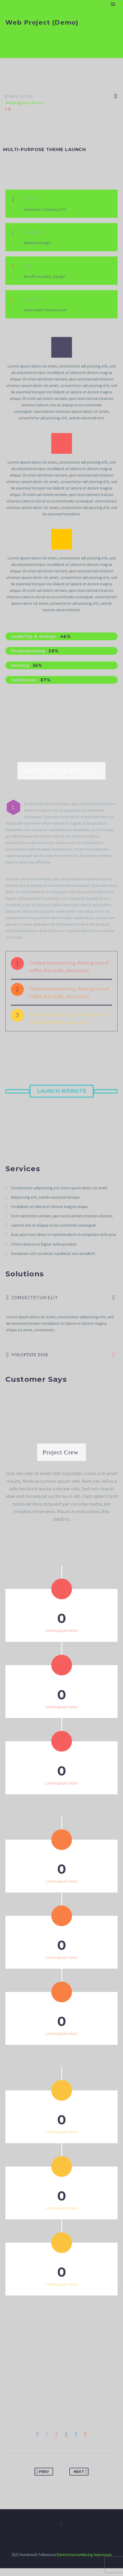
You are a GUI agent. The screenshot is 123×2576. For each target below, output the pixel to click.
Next (80, 2479)
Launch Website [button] (61, 1091)
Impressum (103, 2562)
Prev (42, 2479)
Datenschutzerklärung (74, 2562)
